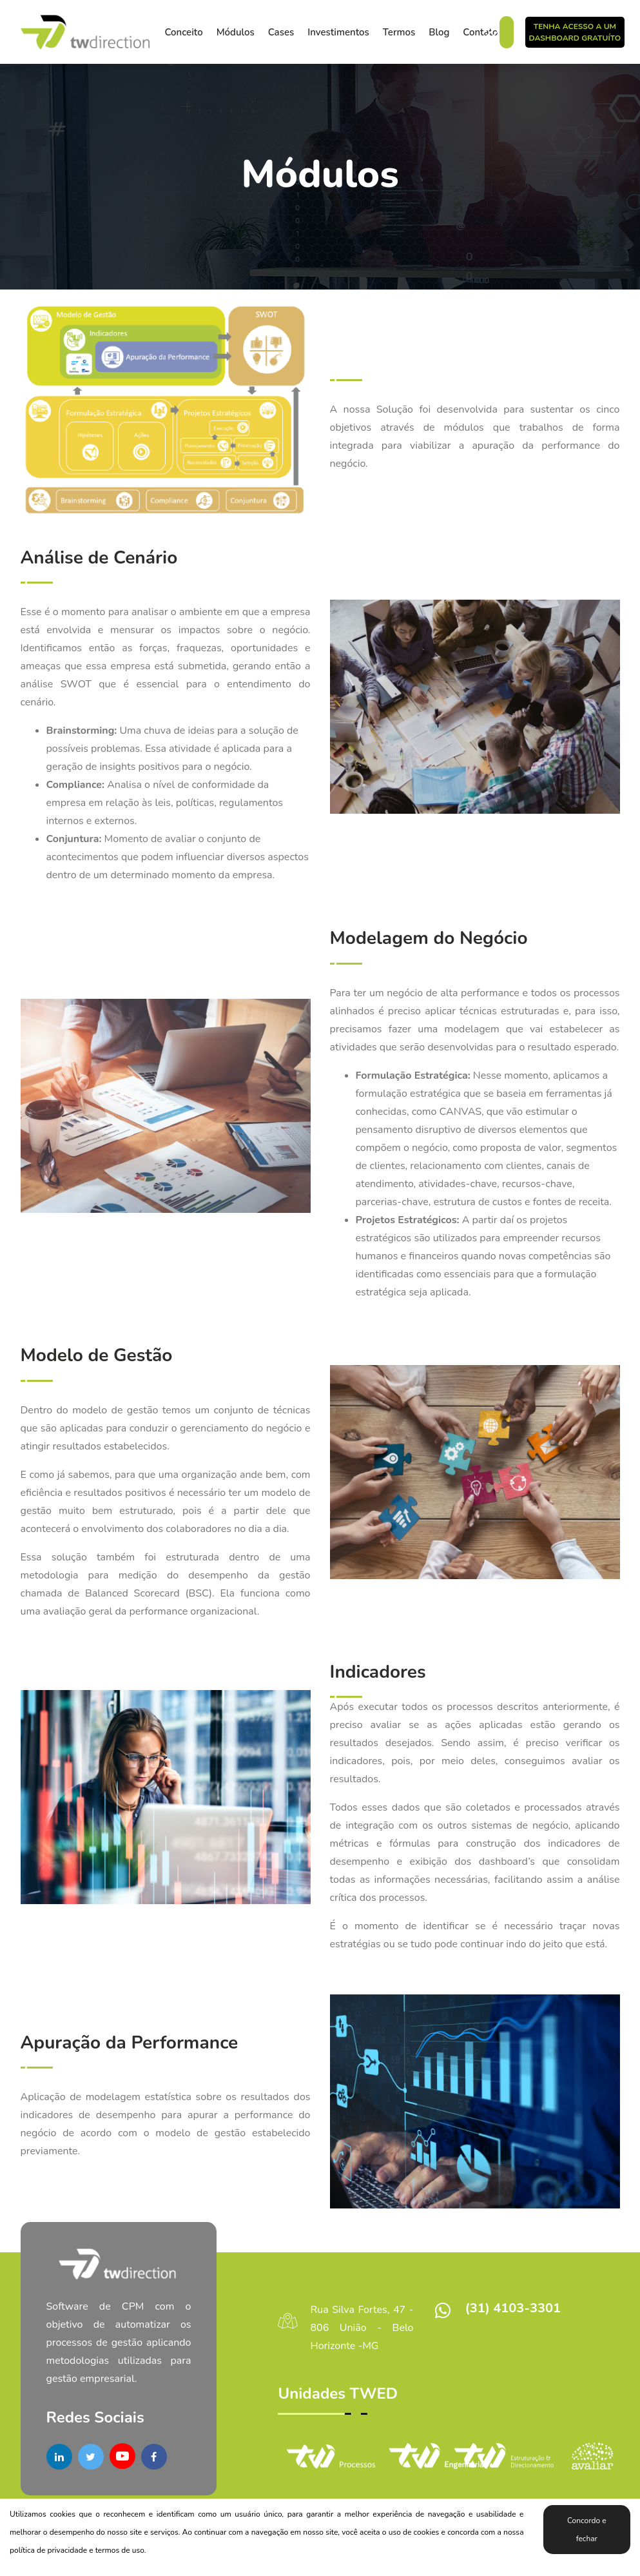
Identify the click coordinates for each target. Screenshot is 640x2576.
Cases (281, 32)
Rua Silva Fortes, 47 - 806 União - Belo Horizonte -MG (361, 2328)
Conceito (184, 32)
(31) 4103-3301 (512, 2308)
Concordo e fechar (586, 2529)
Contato (480, 32)
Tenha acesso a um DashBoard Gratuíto (575, 32)
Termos (399, 32)
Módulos (236, 32)
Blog (439, 32)
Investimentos (338, 32)
